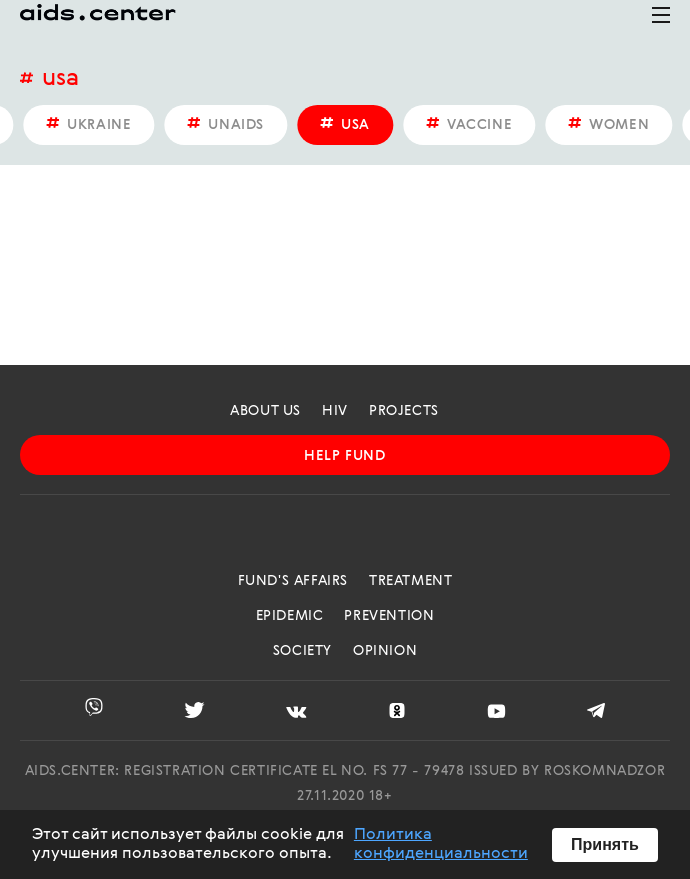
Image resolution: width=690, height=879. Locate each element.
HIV (335, 411)
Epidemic (290, 616)
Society (302, 651)
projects (404, 411)
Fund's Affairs (293, 581)
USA (60, 79)
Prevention (389, 616)
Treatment (410, 581)
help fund (344, 456)
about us (265, 411)
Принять (605, 844)
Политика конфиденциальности (441, 844)
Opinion (385, 651)
